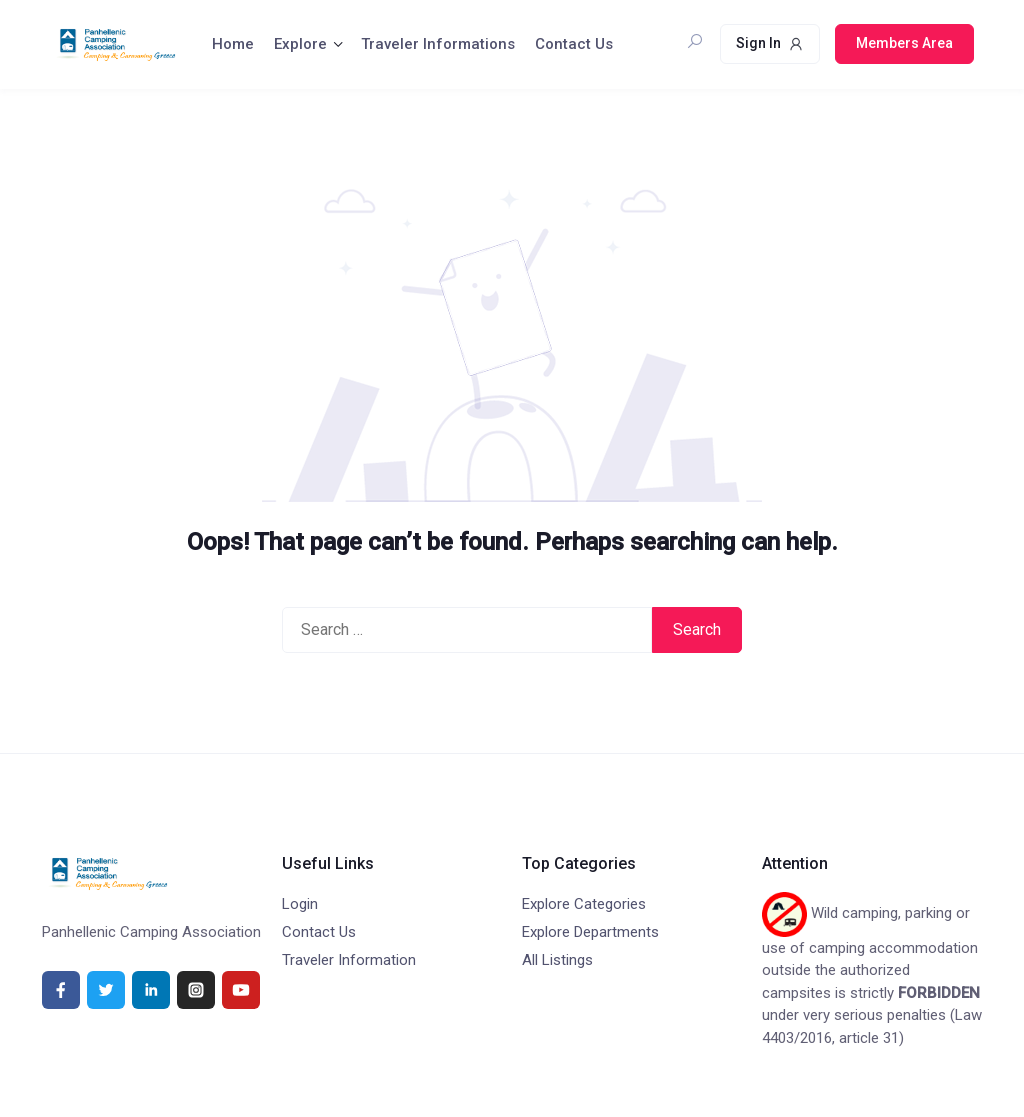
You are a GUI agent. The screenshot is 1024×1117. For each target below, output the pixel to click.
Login (300, 904)
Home (233, 44)
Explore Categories (584, 904)
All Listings (557, 960)
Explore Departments (590, 932)
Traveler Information (349, 960)
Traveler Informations (438, 44)
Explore (300, 44)
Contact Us (574, 44)
